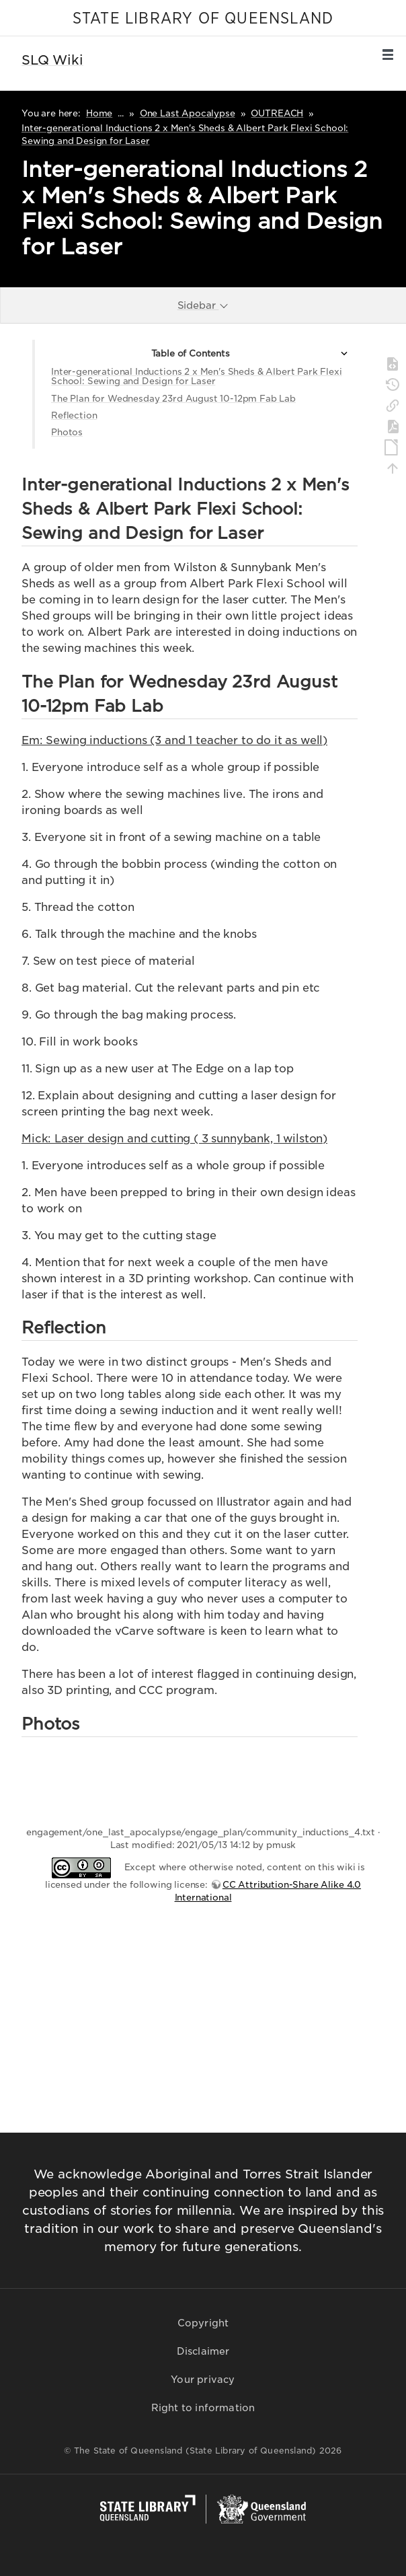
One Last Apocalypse (187, 113)
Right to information (203, 2407)
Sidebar (203, 305)
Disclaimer (203, 2351)
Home (99, 113)
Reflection (74, 415)
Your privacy (203, 2379)
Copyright (203, 2323)
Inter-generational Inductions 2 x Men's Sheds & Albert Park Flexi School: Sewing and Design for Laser (196, 376)
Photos (67, 432)
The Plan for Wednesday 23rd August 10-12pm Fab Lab (173, 399)
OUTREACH (277, 113)
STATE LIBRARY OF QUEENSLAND (203, 19)
